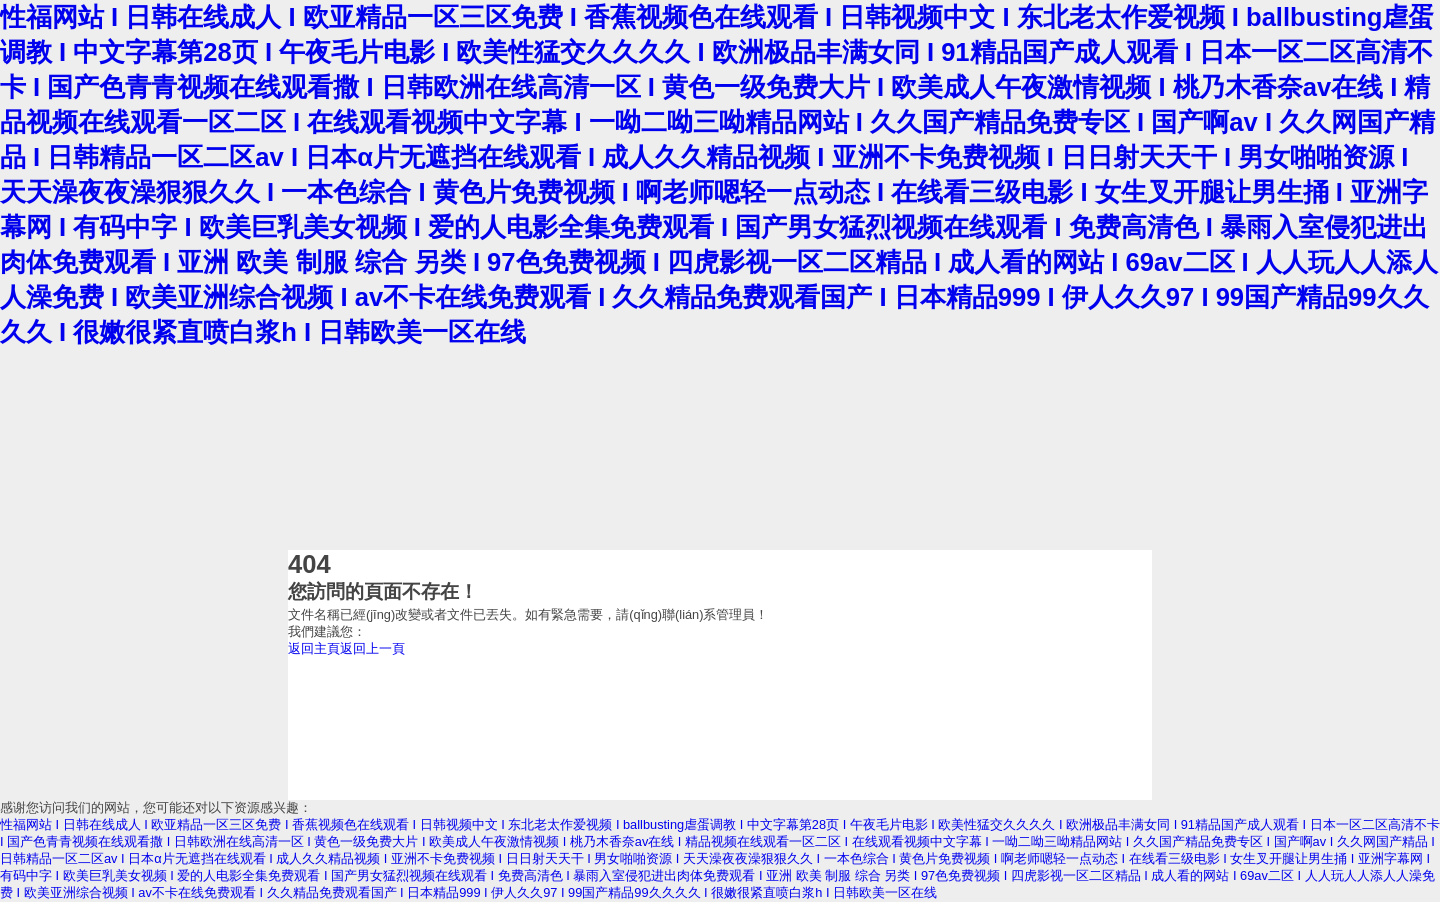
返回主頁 (314, 648)
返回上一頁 (372, 648)
